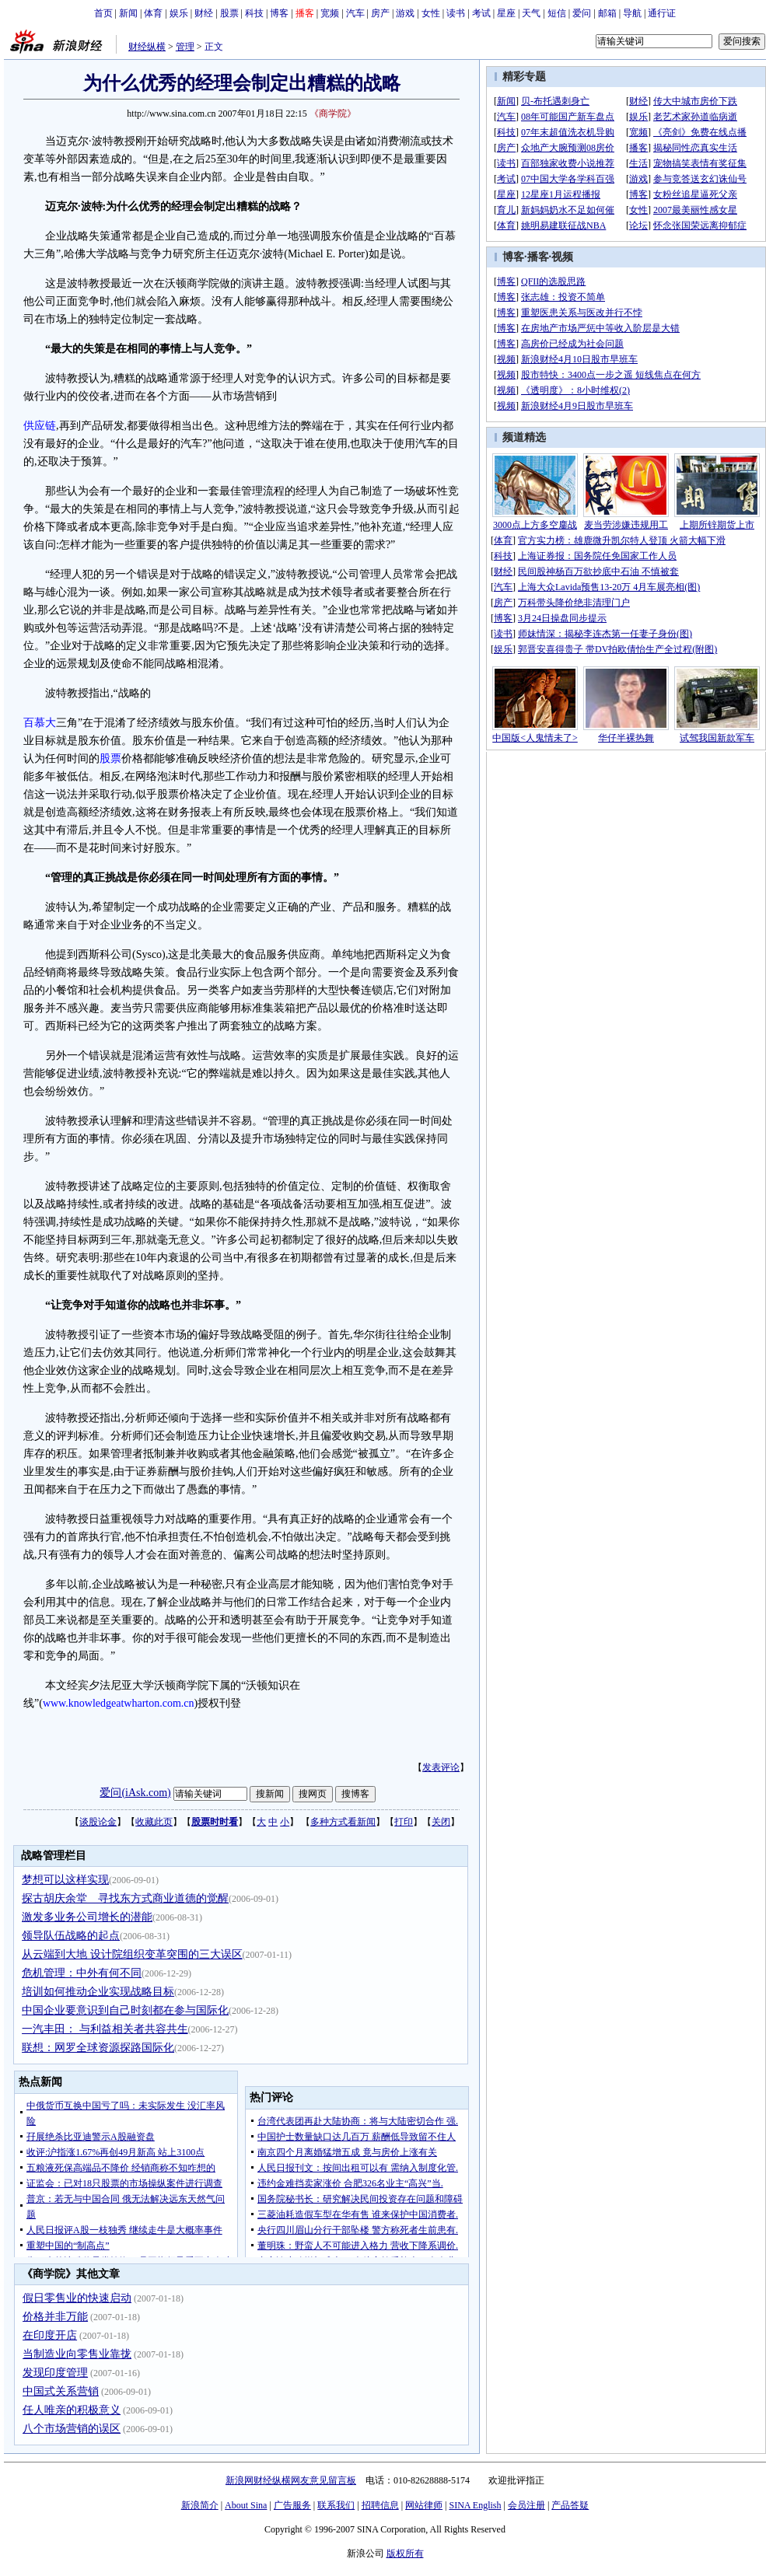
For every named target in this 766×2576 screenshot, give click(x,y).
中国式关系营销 (61, 2391)
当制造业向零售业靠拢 (77, 2354)
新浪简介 (200, 2505)
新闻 (128, 13)
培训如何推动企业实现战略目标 (98, 1992)
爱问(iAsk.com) (135, 1792)
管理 (185, 46)
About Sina (246, 2505)
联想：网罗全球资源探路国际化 (98, 2047)
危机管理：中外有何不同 (82, 1973)
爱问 (581, 13)
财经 (203, 13)
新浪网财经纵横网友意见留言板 (291, 2480)
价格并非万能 (55, 2317)
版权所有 (405, 2553)
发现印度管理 (55, 2373)
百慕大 (39, 723)
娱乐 (179, 13)
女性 (430, 13)
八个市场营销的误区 (72, 2428)
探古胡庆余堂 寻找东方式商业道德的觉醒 (125, 1898)
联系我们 (336, 2505)
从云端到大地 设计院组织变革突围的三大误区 (132, 1954)
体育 (153, 13)
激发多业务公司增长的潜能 (87, 1917)
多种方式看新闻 (343, 1821)
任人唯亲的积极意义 (72, 2410)
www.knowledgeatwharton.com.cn (118, 1703)
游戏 (405, 13)
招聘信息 (380, 2505)
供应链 (39, 426)
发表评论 (441, 1767)
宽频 (329, 13)
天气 (531, 13)
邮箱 (607, 13)
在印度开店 (50, 2335)
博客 (279, 13)
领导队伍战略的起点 (71, 1936)
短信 (556, 13)
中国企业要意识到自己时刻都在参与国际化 (125, 2010)
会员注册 (526, 2505)
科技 (254, 13)
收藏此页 (154, 1821)
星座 (506, 13)
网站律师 (423, 2505)
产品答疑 (570, 2505)
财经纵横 (147, 46)
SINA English (475, 2505)
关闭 (441, 1821)
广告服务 (292, 2505)
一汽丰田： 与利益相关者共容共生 (105, 2029)
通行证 (662, 13)
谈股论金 (98, 1821)
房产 (380, 13)
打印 (403, 1821)
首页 (103, 13)
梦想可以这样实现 (65, 1880)
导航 (632, 13)
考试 (481, 13)
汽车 (355, 13)
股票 (229, 13)
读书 (455, 13)
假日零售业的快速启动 (77, 2298)
